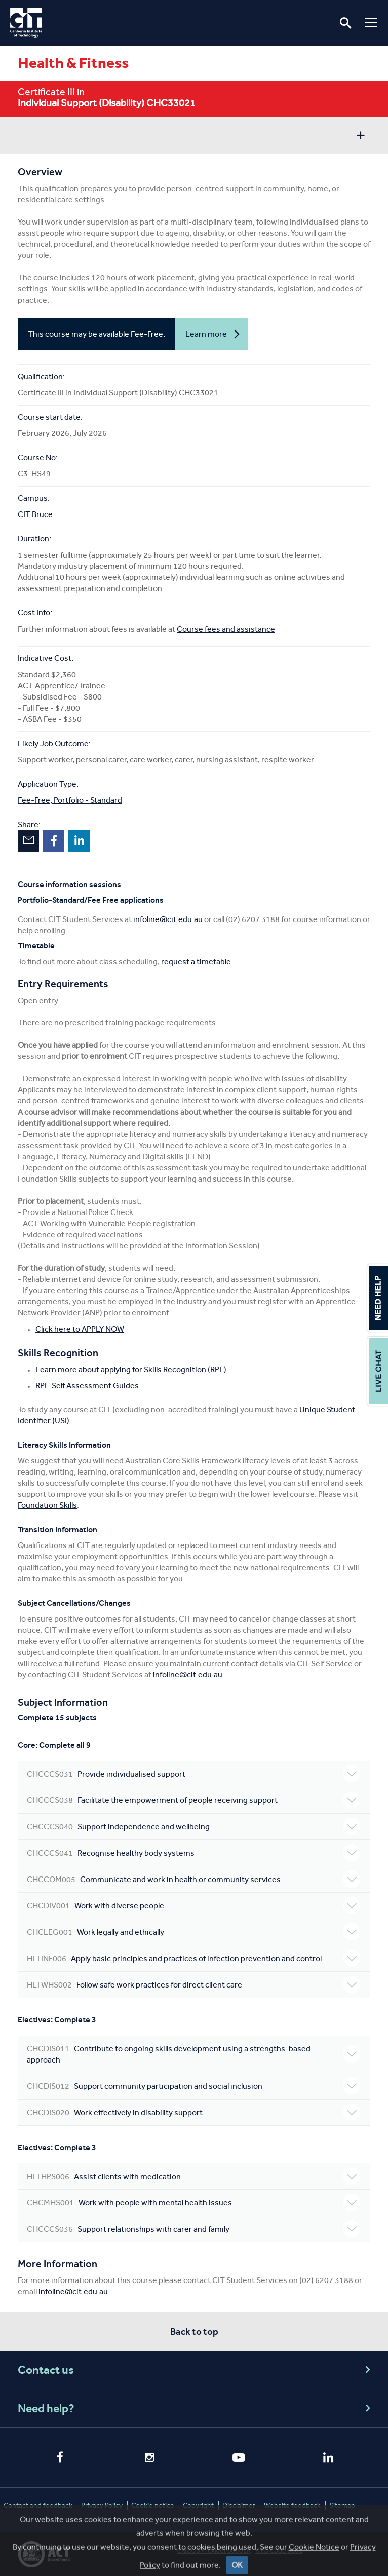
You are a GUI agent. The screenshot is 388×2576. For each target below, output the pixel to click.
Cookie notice (152, 2505)
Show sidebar (360, 136)
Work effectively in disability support (193, 2112)
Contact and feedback (38, 2505)
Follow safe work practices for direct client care (193, 1984)
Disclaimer (238, 2505)
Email (28, 841)
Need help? (195, 2408)
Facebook (53, 841)
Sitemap (342, 2505)
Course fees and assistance (226, 629)
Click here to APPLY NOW (79, 1329)
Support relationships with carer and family (193, 2228)
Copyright (198, 2505)
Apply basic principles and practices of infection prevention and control (193, 1958)
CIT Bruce (35, 514)
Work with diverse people (193, 1905)
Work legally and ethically (193, 1931)
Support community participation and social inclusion (193, 2085)
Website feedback (292, 2505)
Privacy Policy (102, 2505)
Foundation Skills (47, 1505)
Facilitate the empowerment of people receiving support (193, 1800)
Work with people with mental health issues (193, 2202)
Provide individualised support (193, 1773)
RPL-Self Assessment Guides (87, 1385)
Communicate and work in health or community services (193, 1879)
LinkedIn (79, 841)
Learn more (206, 339)
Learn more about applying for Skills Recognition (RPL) (130, 1369)
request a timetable (196, 961)
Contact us (195, 2370)
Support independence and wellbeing (193, 1826)
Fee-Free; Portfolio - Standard (70, 800)
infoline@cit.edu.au (168, 919)
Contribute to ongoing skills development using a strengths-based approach (193, 2054)
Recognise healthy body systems (193, 1852)
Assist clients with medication (193, 2176)
